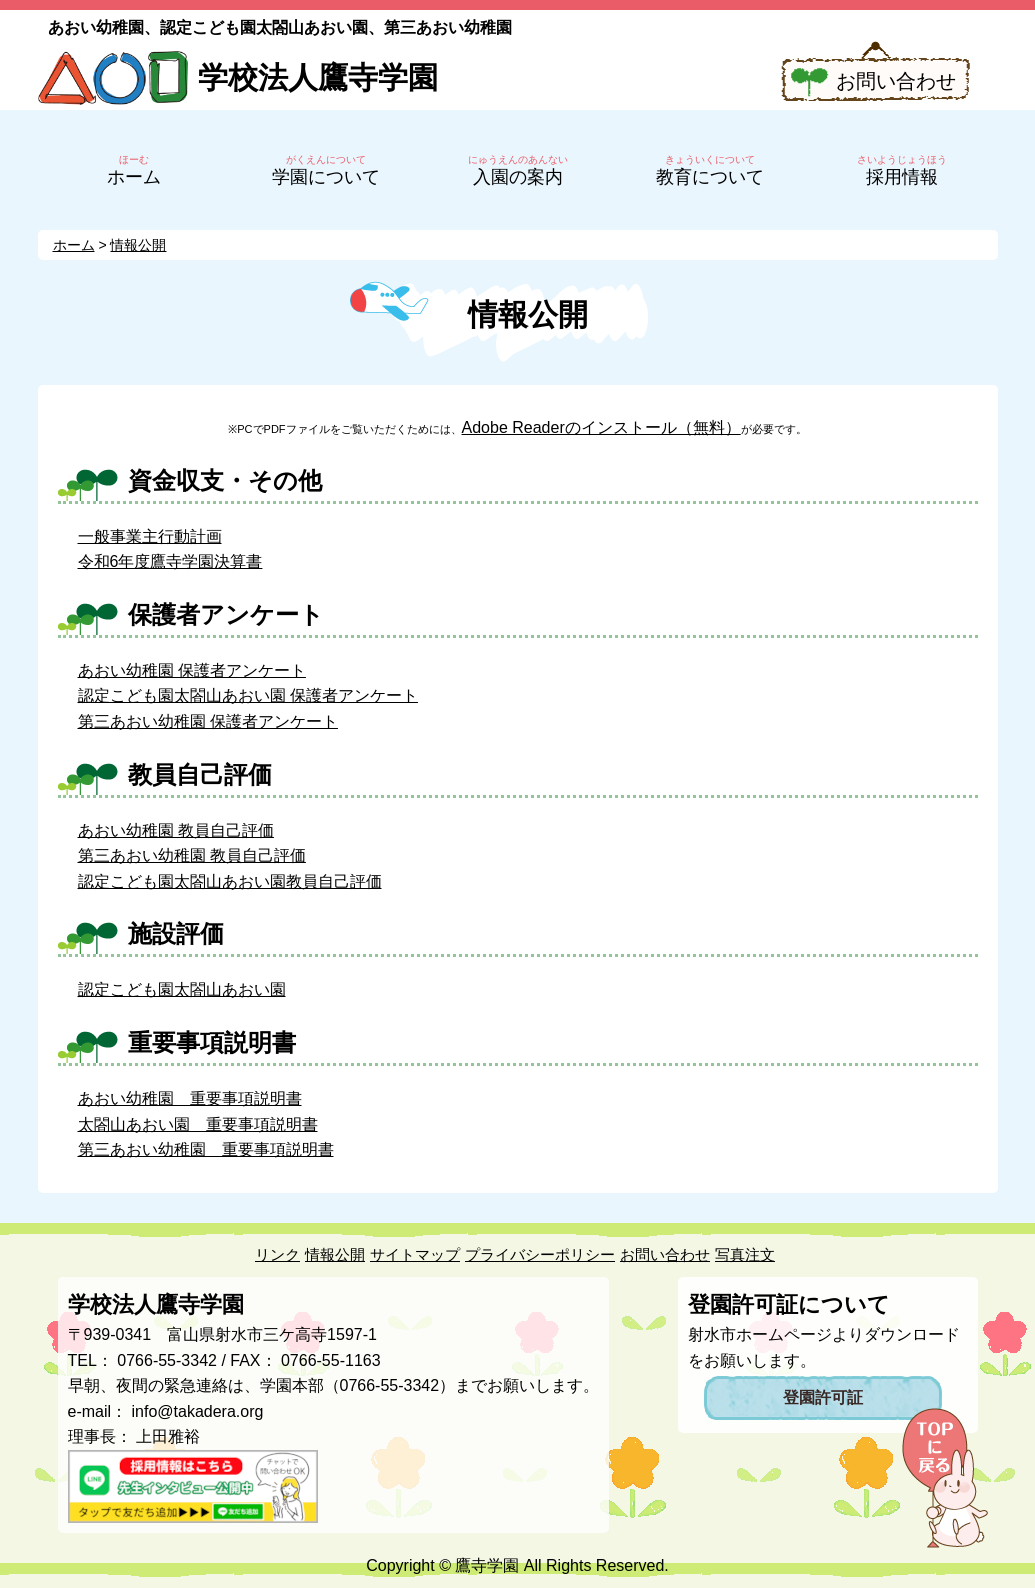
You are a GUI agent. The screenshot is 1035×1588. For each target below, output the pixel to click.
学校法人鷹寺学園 (318, 77)
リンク (277, 1254)
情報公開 (335, 1254)
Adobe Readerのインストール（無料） (601, 427)
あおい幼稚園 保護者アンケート (192, 670)
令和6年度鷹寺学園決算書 (170, 561)
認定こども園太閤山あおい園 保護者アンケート (248, 695)
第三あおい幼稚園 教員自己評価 (192, 855)
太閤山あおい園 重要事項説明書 (198, 1124)
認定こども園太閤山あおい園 (182, 989)
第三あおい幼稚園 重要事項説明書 (206, 1149)
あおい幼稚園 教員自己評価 (176, 830)
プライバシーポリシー (540, 1254)
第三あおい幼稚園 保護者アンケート (208, 721)
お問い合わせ (896, 81)
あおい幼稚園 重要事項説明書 (190, 1098)
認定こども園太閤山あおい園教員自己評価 (230, 881)
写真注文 (745, 1254)
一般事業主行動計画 (150, 536)
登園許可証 (823, 1397)
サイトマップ (415, 1254)
